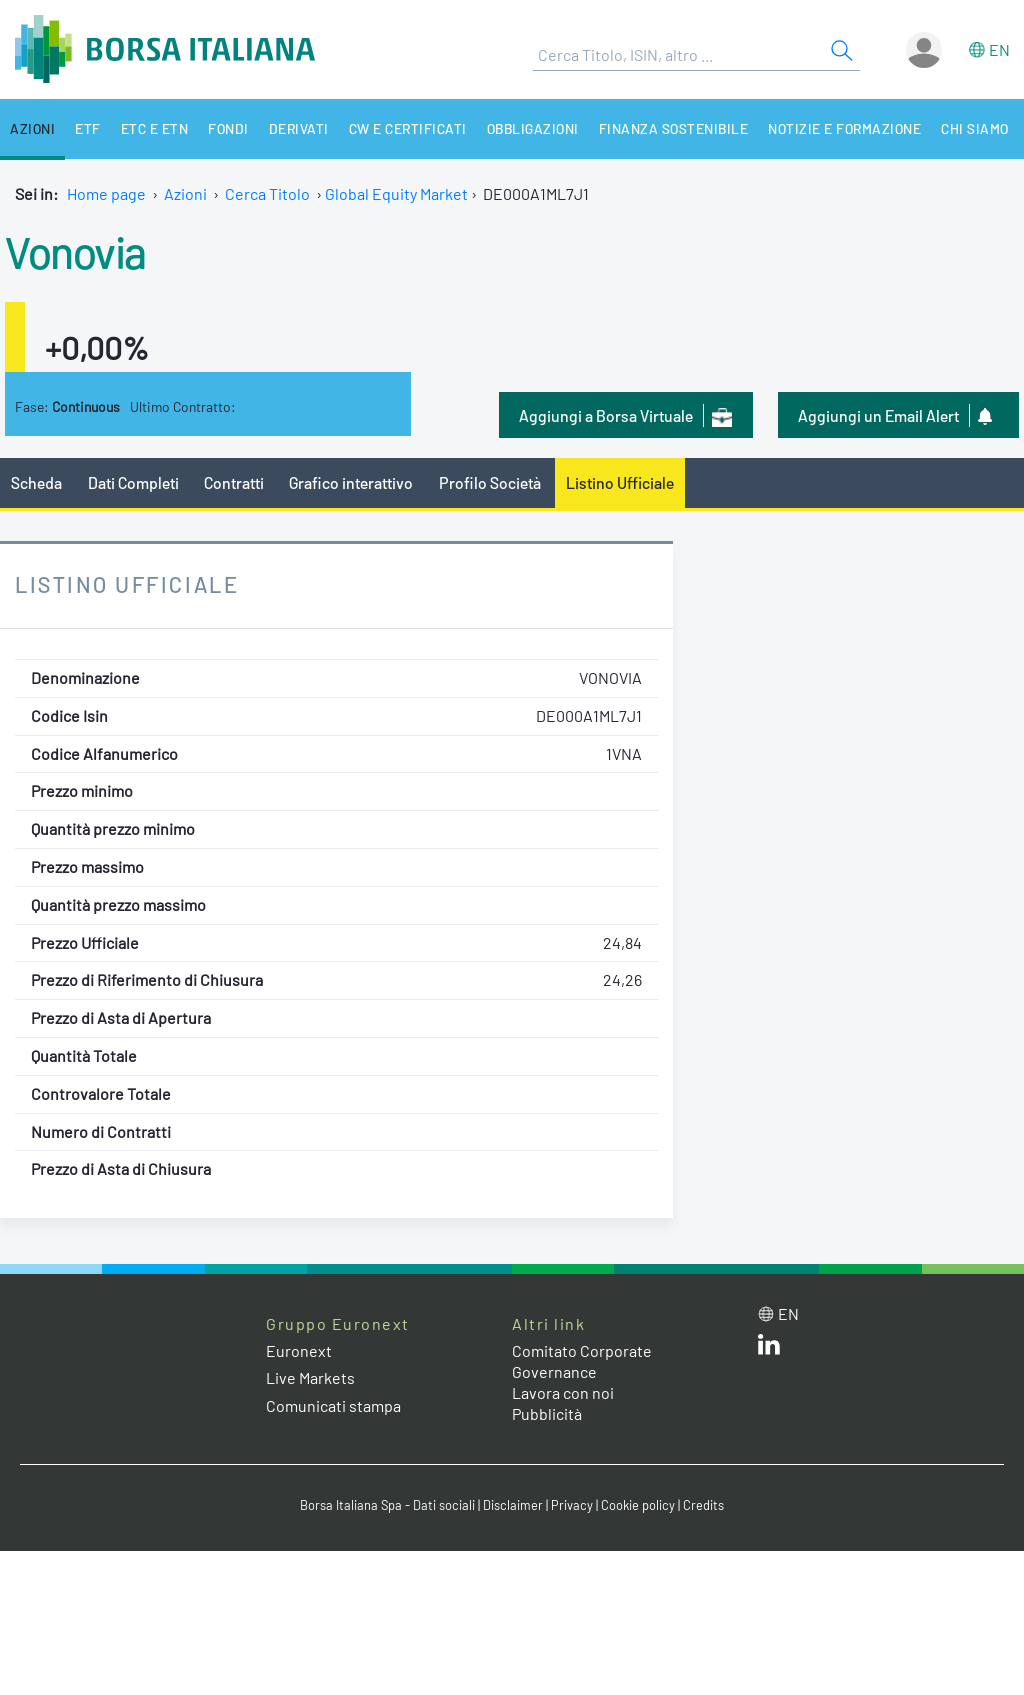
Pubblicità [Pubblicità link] (547, 1413)
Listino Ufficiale (620, 482)
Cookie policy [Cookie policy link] (638, 1505)
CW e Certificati (408, 128)
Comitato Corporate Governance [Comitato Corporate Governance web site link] (582, 1361)
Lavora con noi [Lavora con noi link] (563, 1392)
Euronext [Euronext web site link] (299, 1350)
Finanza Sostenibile (674, 128)
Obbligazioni (533, 128)
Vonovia (75, 251)
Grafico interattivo (351, 482)
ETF (88, 128)
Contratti (234, 482)
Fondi (228, 128)
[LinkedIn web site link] (769, 1348)
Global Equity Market (396, 193)
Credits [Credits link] (703, 1505)
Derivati (299, 128)
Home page (106, 193)
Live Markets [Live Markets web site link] (310, 1377)
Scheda (36, 482)
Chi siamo (975, 128)
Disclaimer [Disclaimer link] (513, 1505)
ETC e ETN (155, 128)
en (999, 49)
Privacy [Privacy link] (572, 1505)
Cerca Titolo (267, 193)
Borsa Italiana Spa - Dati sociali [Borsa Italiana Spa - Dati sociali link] (387, 1505)
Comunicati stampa (333, 1405)
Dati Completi (133, 482)
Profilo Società (490, 482)
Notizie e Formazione (844, 128)
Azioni (32, 128)
